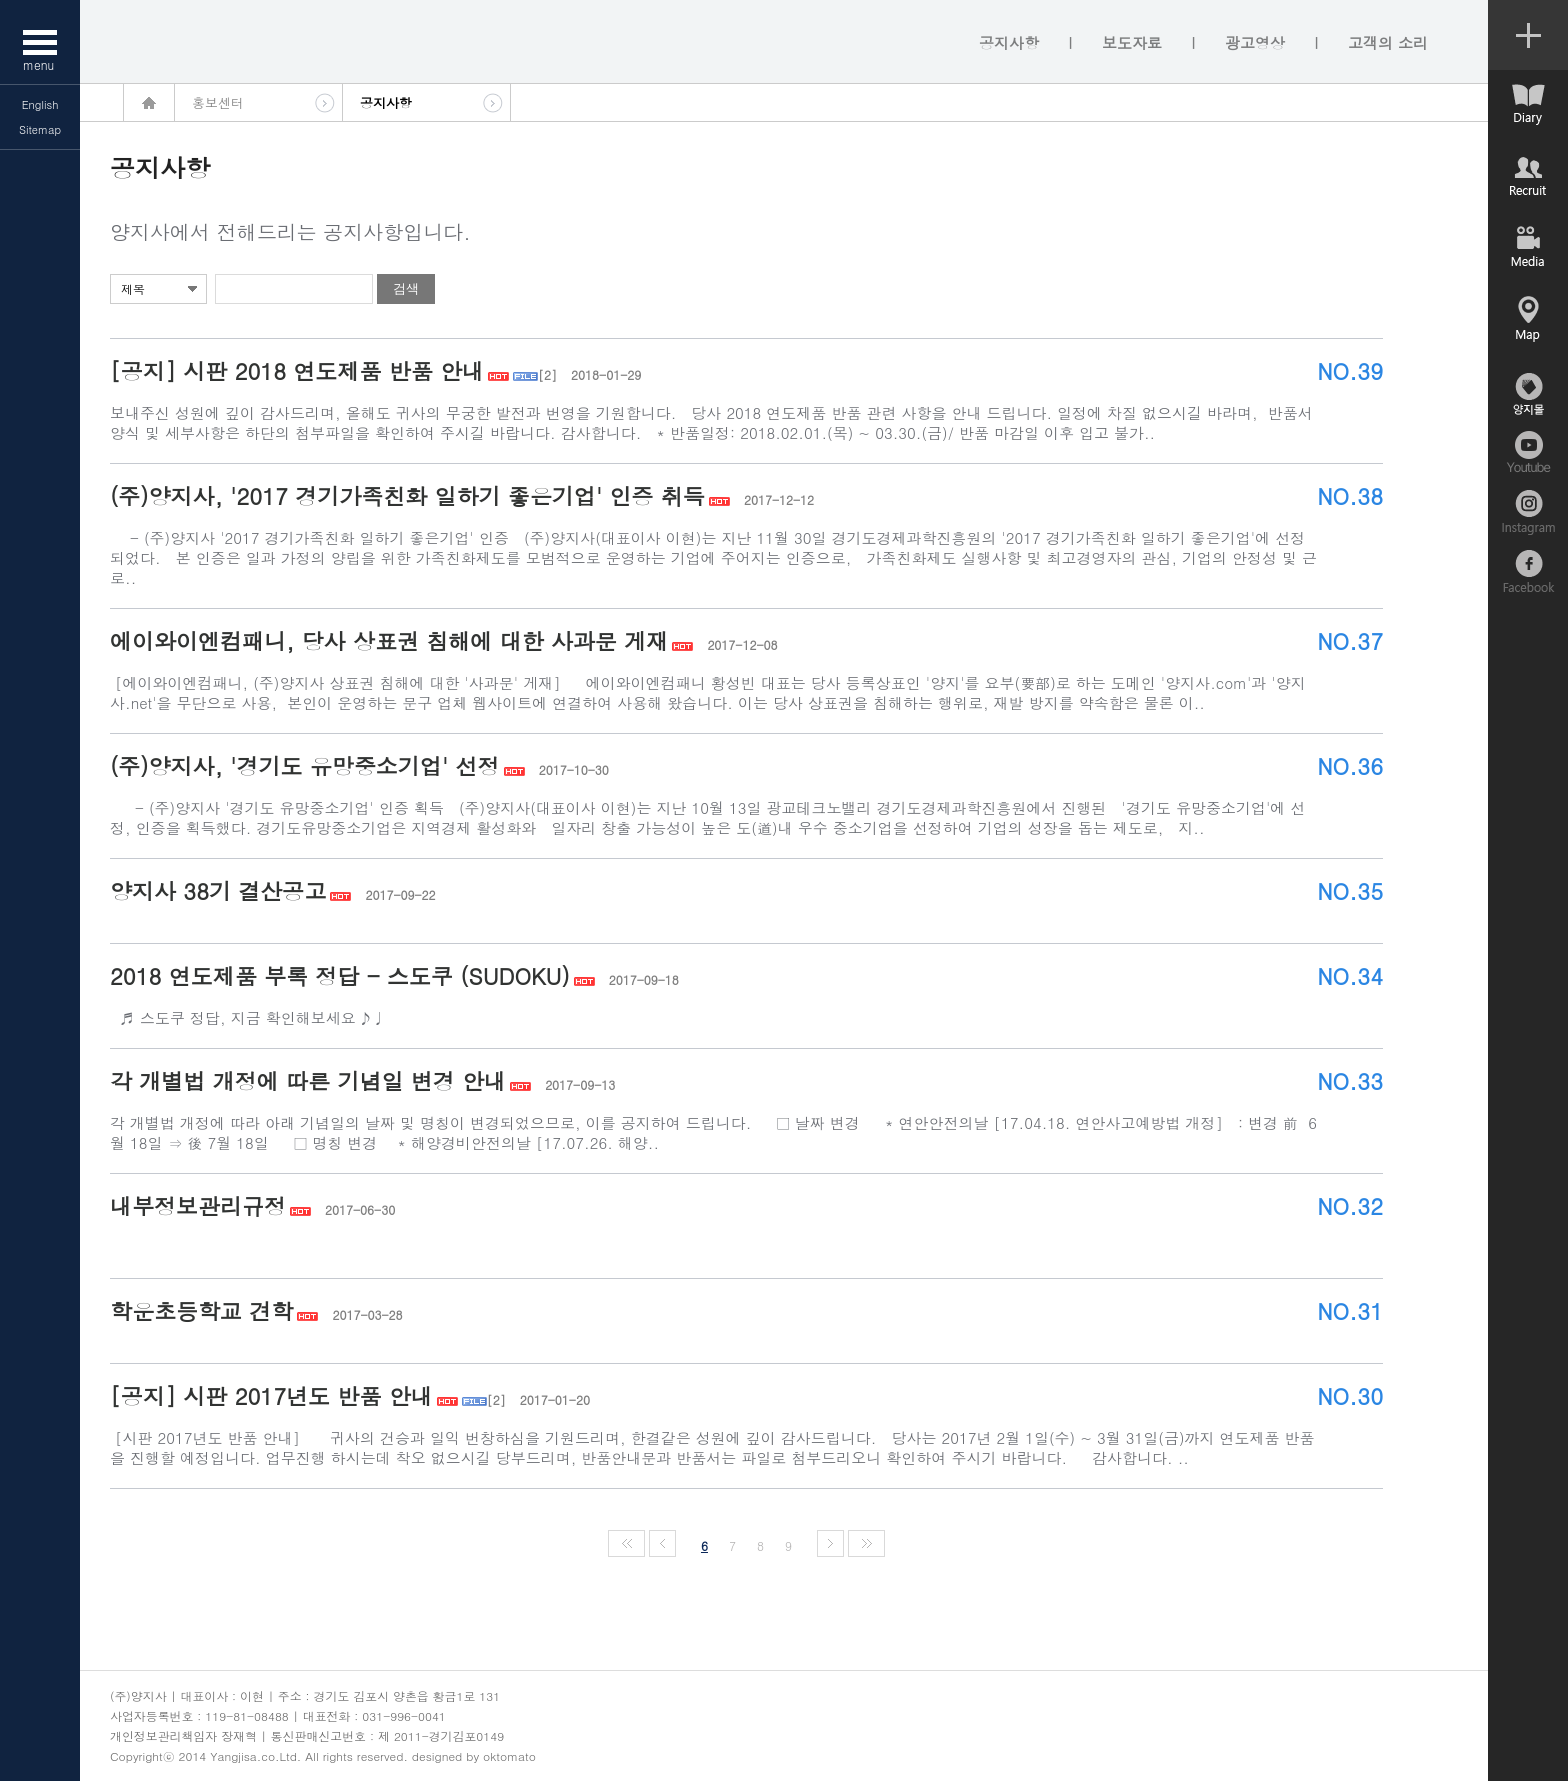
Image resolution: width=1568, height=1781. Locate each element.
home (149, 102)
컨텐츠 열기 (1528, 35)
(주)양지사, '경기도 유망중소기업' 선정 (305, 765)
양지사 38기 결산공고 (218, 890)
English (40, 104)
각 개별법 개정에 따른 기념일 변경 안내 (308, 1080)
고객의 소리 (1388, 42)
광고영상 (1255, 42)
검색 (406, 288)
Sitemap (40, 129)
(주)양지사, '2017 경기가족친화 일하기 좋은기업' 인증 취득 (407, 495)
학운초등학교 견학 (201, 1310)
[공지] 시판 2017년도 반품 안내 (271, 1395)
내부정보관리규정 (198, 1205)
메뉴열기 (40, 42)
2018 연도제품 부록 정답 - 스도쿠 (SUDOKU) (340, 975)
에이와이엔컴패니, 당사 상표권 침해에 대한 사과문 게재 (389, 640)
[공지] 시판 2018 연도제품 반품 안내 (297, 370)
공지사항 (1009, 42)
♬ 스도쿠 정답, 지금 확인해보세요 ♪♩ (288, 1017)
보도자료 (1132, 42)
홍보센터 (218, 102)
